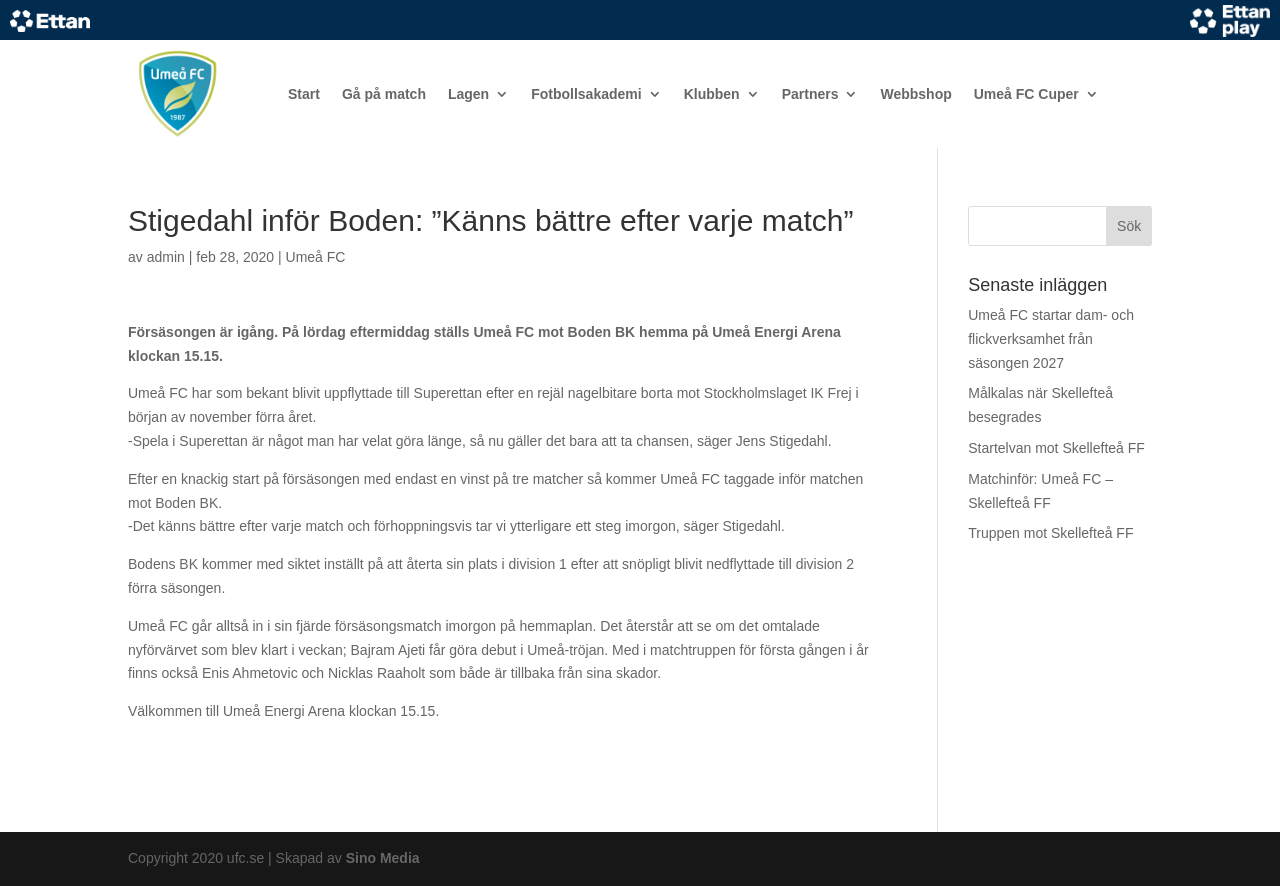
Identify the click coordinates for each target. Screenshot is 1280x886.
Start (304, 94)
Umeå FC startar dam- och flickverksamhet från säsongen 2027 (1051, 339)
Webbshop (915, 94)
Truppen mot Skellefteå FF (1050, 533)
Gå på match (384, 94)
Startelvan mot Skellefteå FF (1056, 448)
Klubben (712, 94)
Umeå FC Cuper (1026, 94)
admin (166, 257)
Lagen (468, 94)
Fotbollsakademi (586, 94)
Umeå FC (316, 257)
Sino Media (383, 858)
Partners (810, 94)
